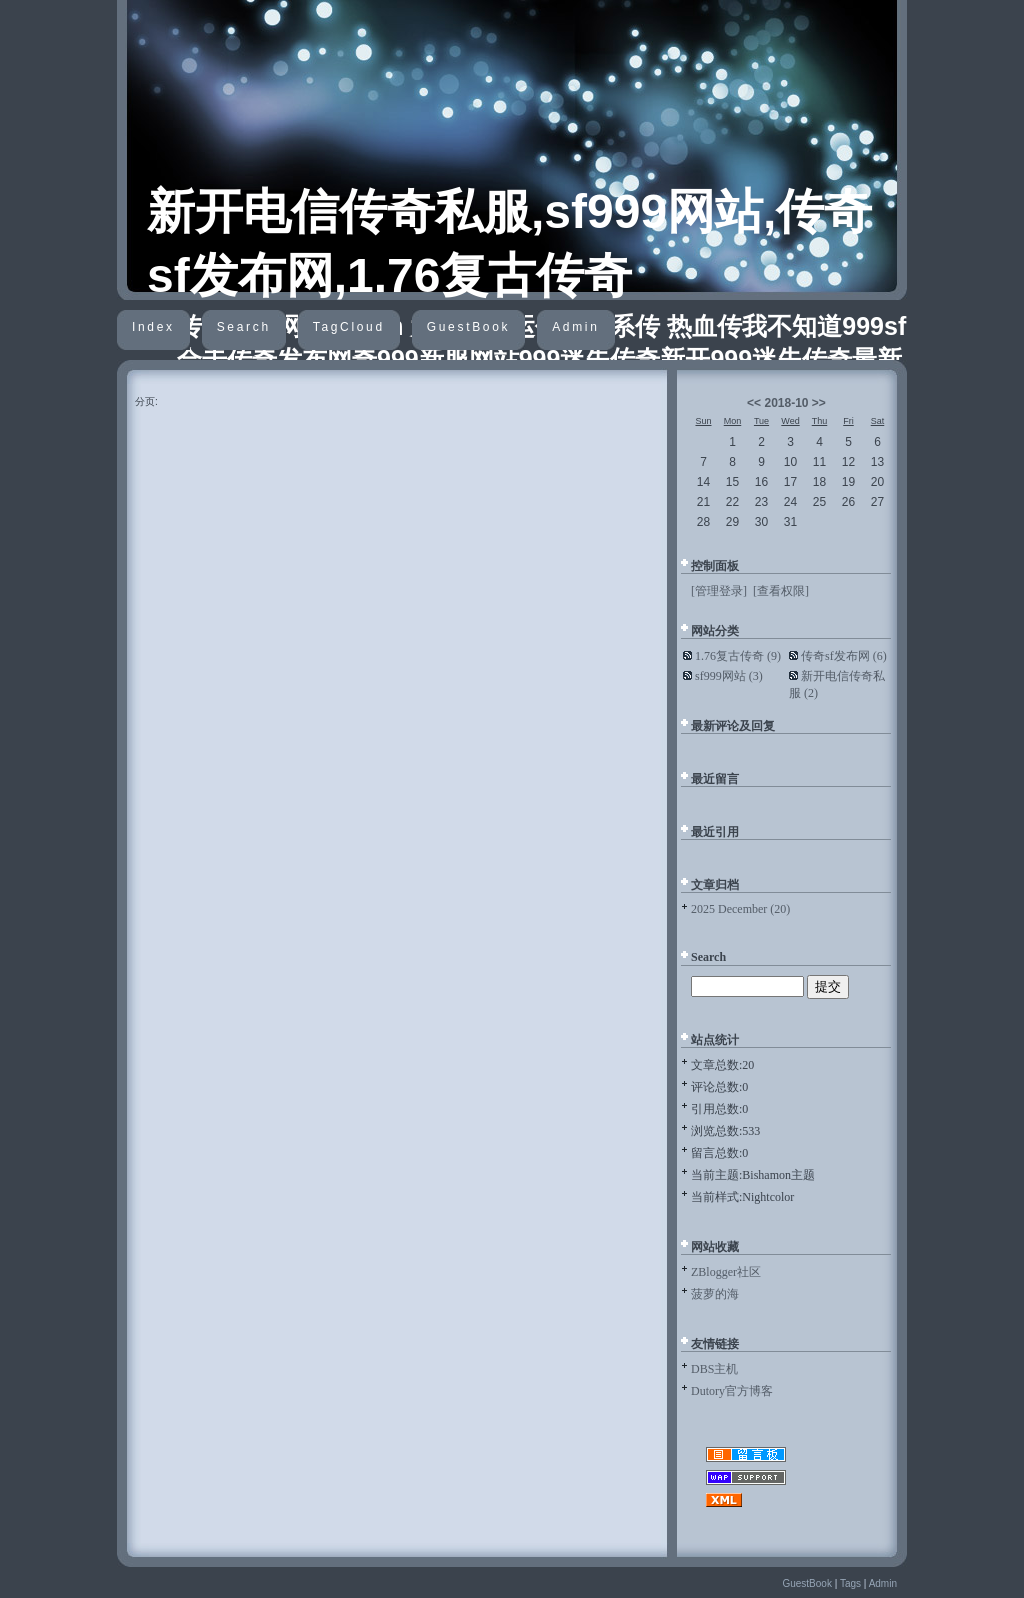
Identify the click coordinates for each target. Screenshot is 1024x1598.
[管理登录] (719, 591)
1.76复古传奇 (738, 656)
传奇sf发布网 (844, 656)
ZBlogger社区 (726, 1272)
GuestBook (468, 327)
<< (754, 403)
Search (244, 327)
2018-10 (786, 403)
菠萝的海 (715, 1294)
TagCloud (349, 327)
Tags (850, 1583)
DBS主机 (714, 1369)
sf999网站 (729, 676)
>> (819, 403)
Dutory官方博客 (732, 1391)
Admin (575, 327)
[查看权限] (781, 591)
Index (153, 327)
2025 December (740, 909)
